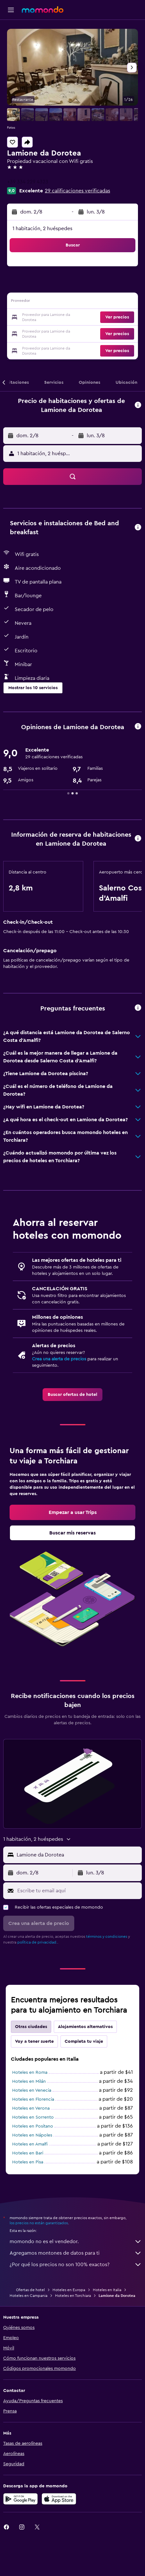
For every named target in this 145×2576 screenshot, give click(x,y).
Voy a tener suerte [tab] (34, 2041)
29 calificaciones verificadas (77, 190)
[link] (72, 1394)
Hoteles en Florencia (33, 2099)
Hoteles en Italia (107, 2290)
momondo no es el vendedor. (76, 2241)
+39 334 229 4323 (27, 181)
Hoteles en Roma (29, 2072)
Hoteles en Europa (68, 2290)
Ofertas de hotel (30, 2290)
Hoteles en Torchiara (73, 2296)
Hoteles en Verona (31, 2108)
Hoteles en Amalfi (30, 2144)
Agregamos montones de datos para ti (76, 2253)
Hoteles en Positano (32, 2126)
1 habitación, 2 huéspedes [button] (42, 228)
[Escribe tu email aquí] (77, 1890)
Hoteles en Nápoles (32, 2135)
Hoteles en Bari (27, 2153)
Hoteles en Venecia (31, 2090)
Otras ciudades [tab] (31, 2027)
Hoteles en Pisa (27, 2162)
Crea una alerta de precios (59, 1359)
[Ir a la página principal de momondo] (42, 9)
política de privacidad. (37, 1942)
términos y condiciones (106, 1936)
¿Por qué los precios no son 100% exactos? (76, 2264)
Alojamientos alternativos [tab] (85, 2027)
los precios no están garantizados (39, 2223)
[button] (11, 10)
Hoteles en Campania (28, 2296)
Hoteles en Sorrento (33, 2117)
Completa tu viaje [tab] (84, 2041)
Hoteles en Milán (29, 2081)
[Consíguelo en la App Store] (59, 2499)
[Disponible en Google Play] (20, 2499)
